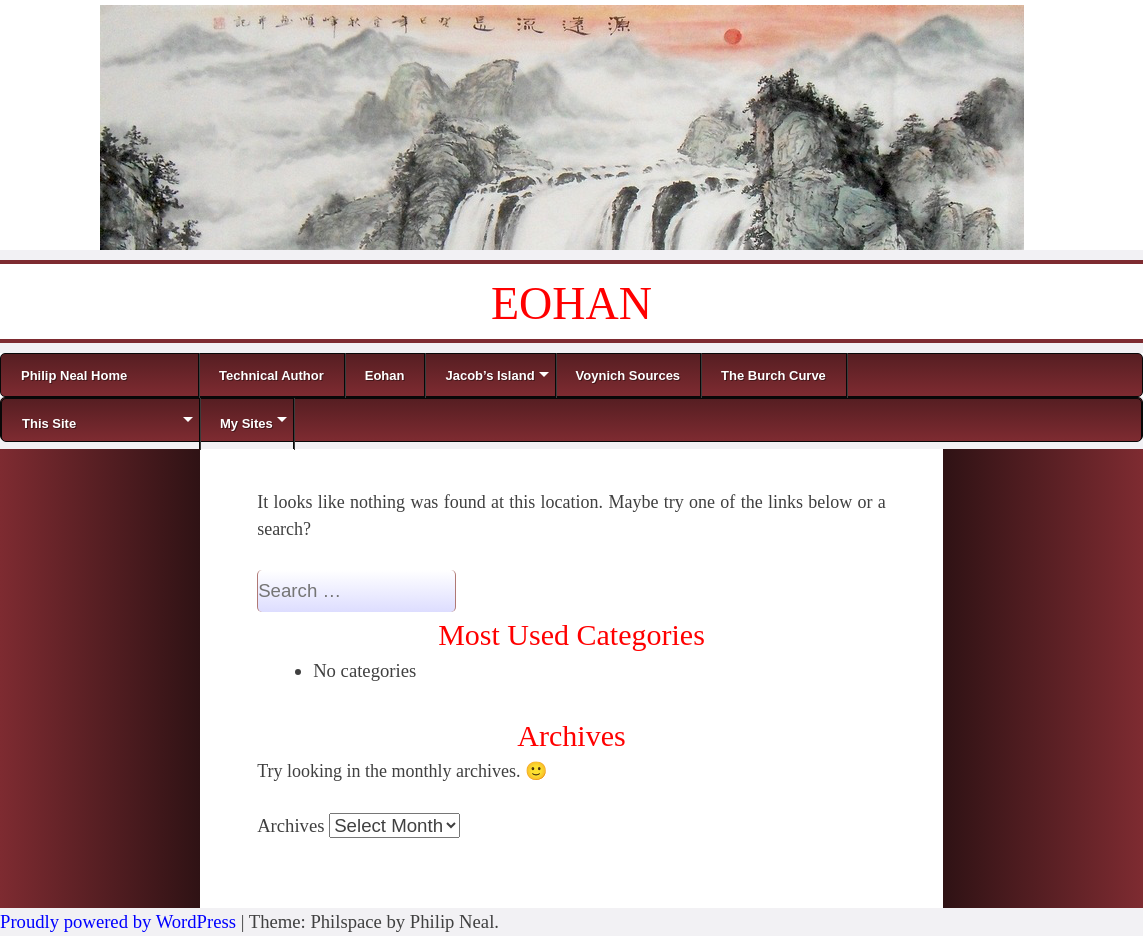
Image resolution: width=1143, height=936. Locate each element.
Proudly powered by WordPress (118, 921)
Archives (290, 825)
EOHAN (571, 303)
